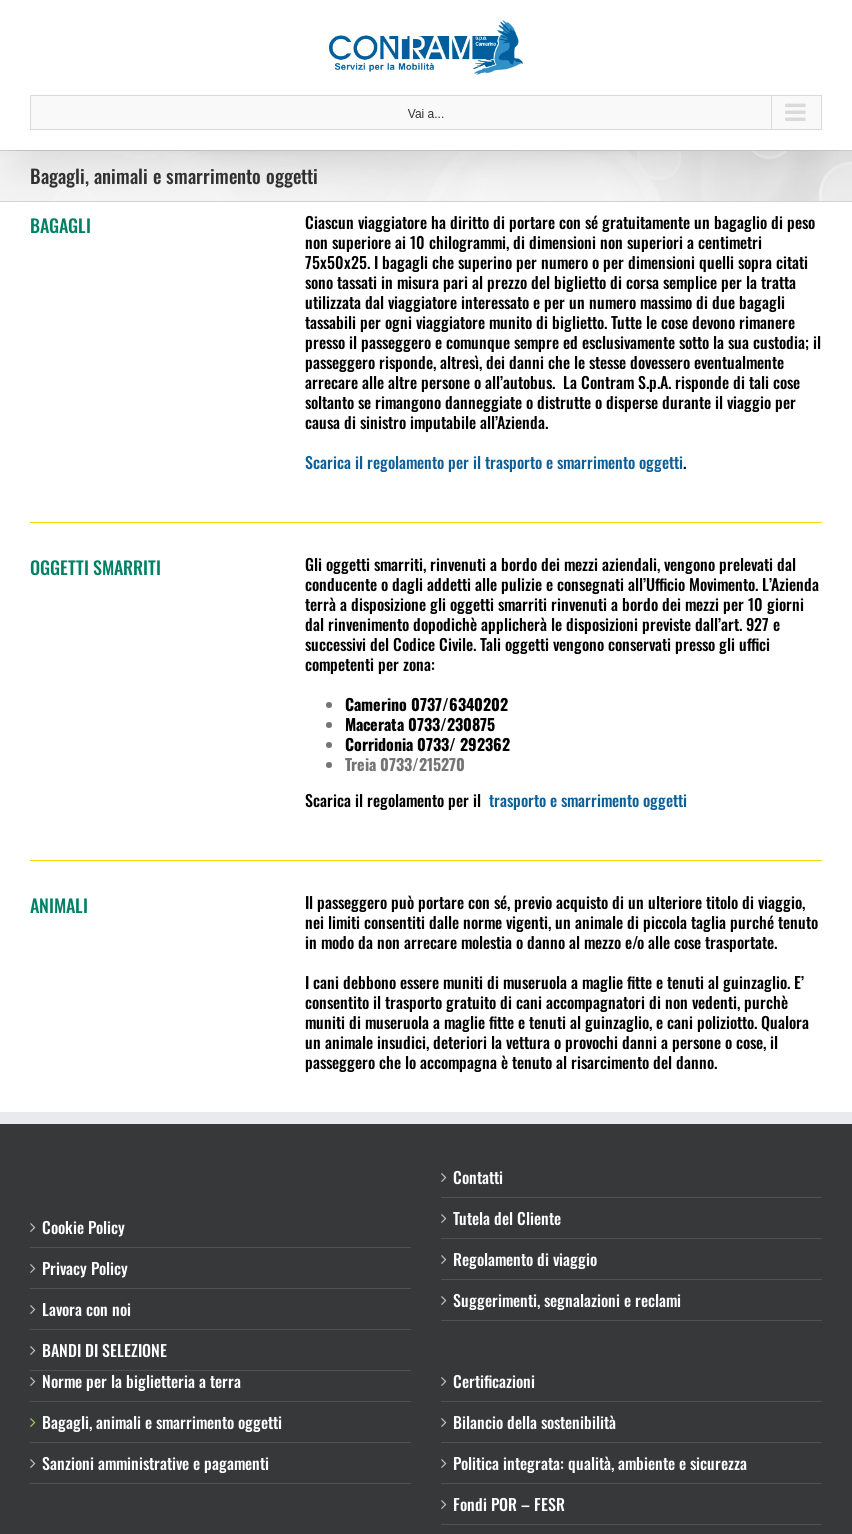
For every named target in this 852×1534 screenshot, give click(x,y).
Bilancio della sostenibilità (534, 1422)
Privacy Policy (85, 1268)
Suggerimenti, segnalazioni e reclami (567, 1300)
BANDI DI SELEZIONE (104, 1350)
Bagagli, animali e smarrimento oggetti (162, 1422)
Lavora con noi (86, 1309)
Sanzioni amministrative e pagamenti (155, 1463)
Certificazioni (494, 1381)
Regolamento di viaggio (525, 1259)
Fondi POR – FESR (509, 1504)
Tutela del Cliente (507, 1218)
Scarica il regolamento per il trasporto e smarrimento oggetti (494, 462)
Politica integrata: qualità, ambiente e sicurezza (600, 1463)
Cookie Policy (83, 1227)
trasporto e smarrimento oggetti (586, 800)
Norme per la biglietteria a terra (141, 1381)
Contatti (478, 1177)
